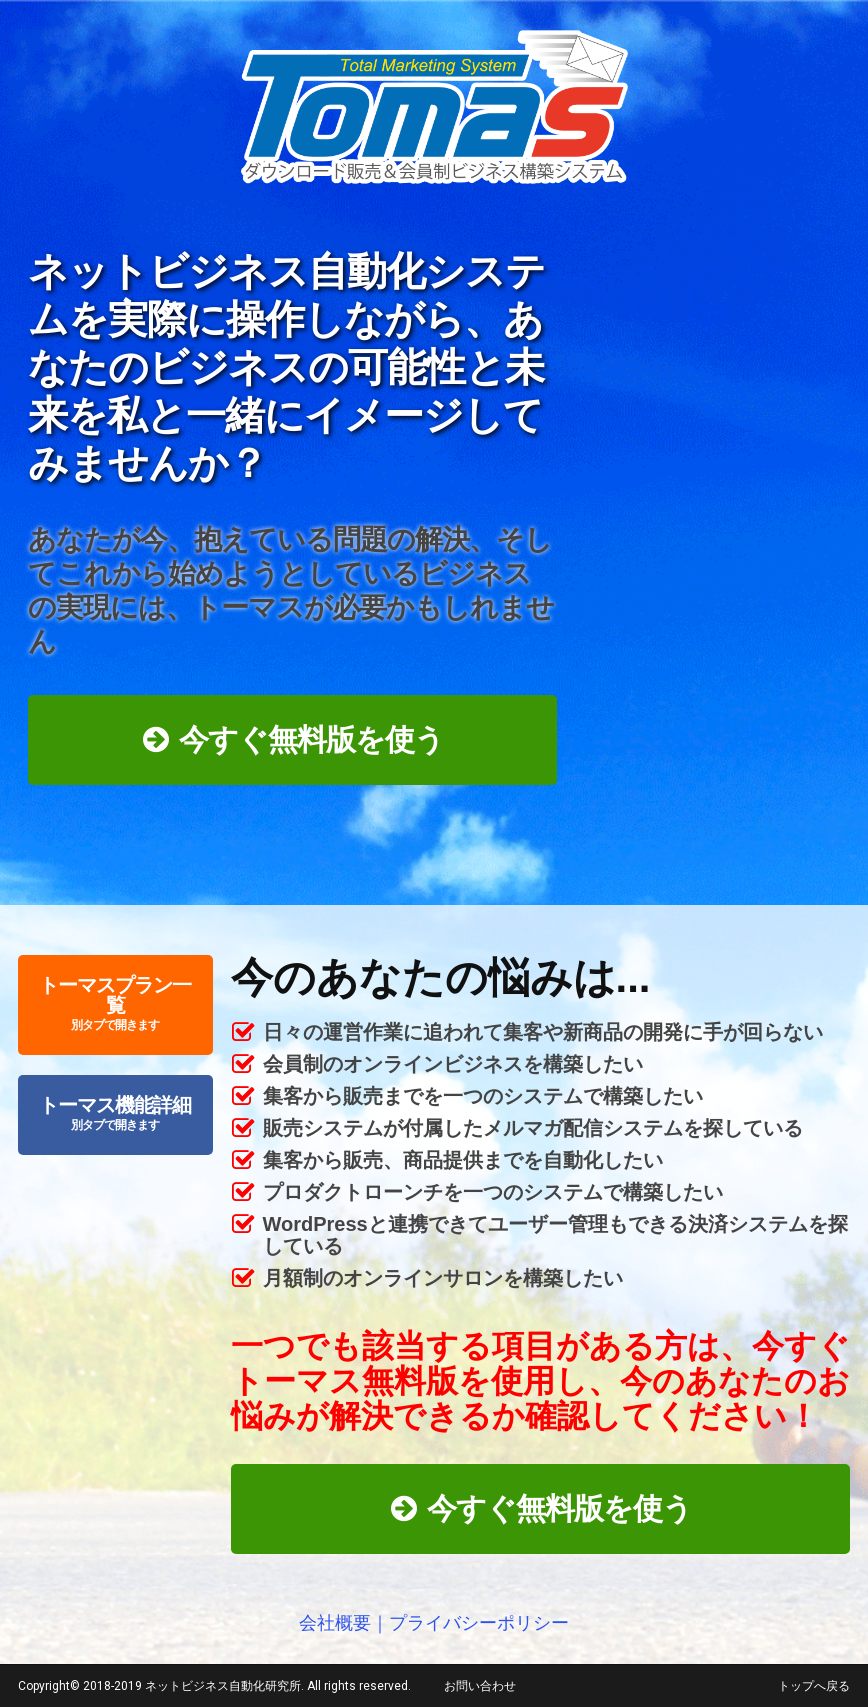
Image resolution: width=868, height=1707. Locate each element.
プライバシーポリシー (479, 1623)
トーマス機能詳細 (115, 1114)
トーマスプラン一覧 (115, 1004)
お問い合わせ (480, 1686)
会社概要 (335, 1623)
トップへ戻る (814, 1686)
